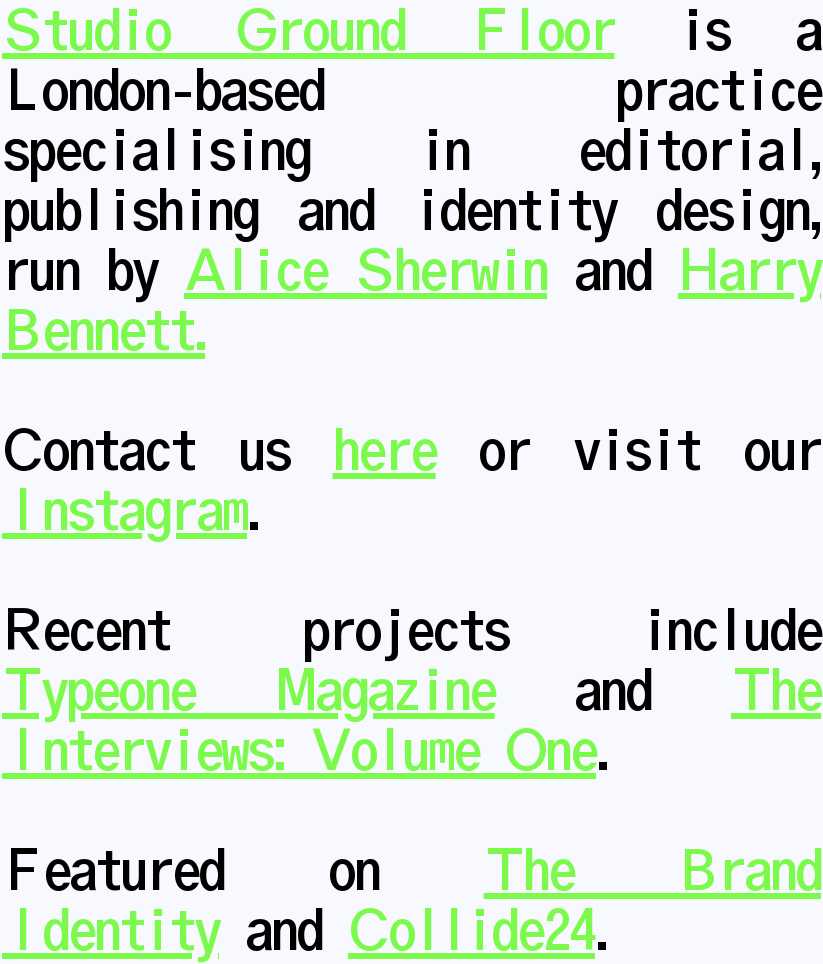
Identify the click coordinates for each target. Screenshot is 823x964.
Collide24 (471, 932)
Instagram (124, 512)
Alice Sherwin (365, 272)
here (384, 452)
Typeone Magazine (248, 692)
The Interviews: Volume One (411, 722)
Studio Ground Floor (308, 32)
